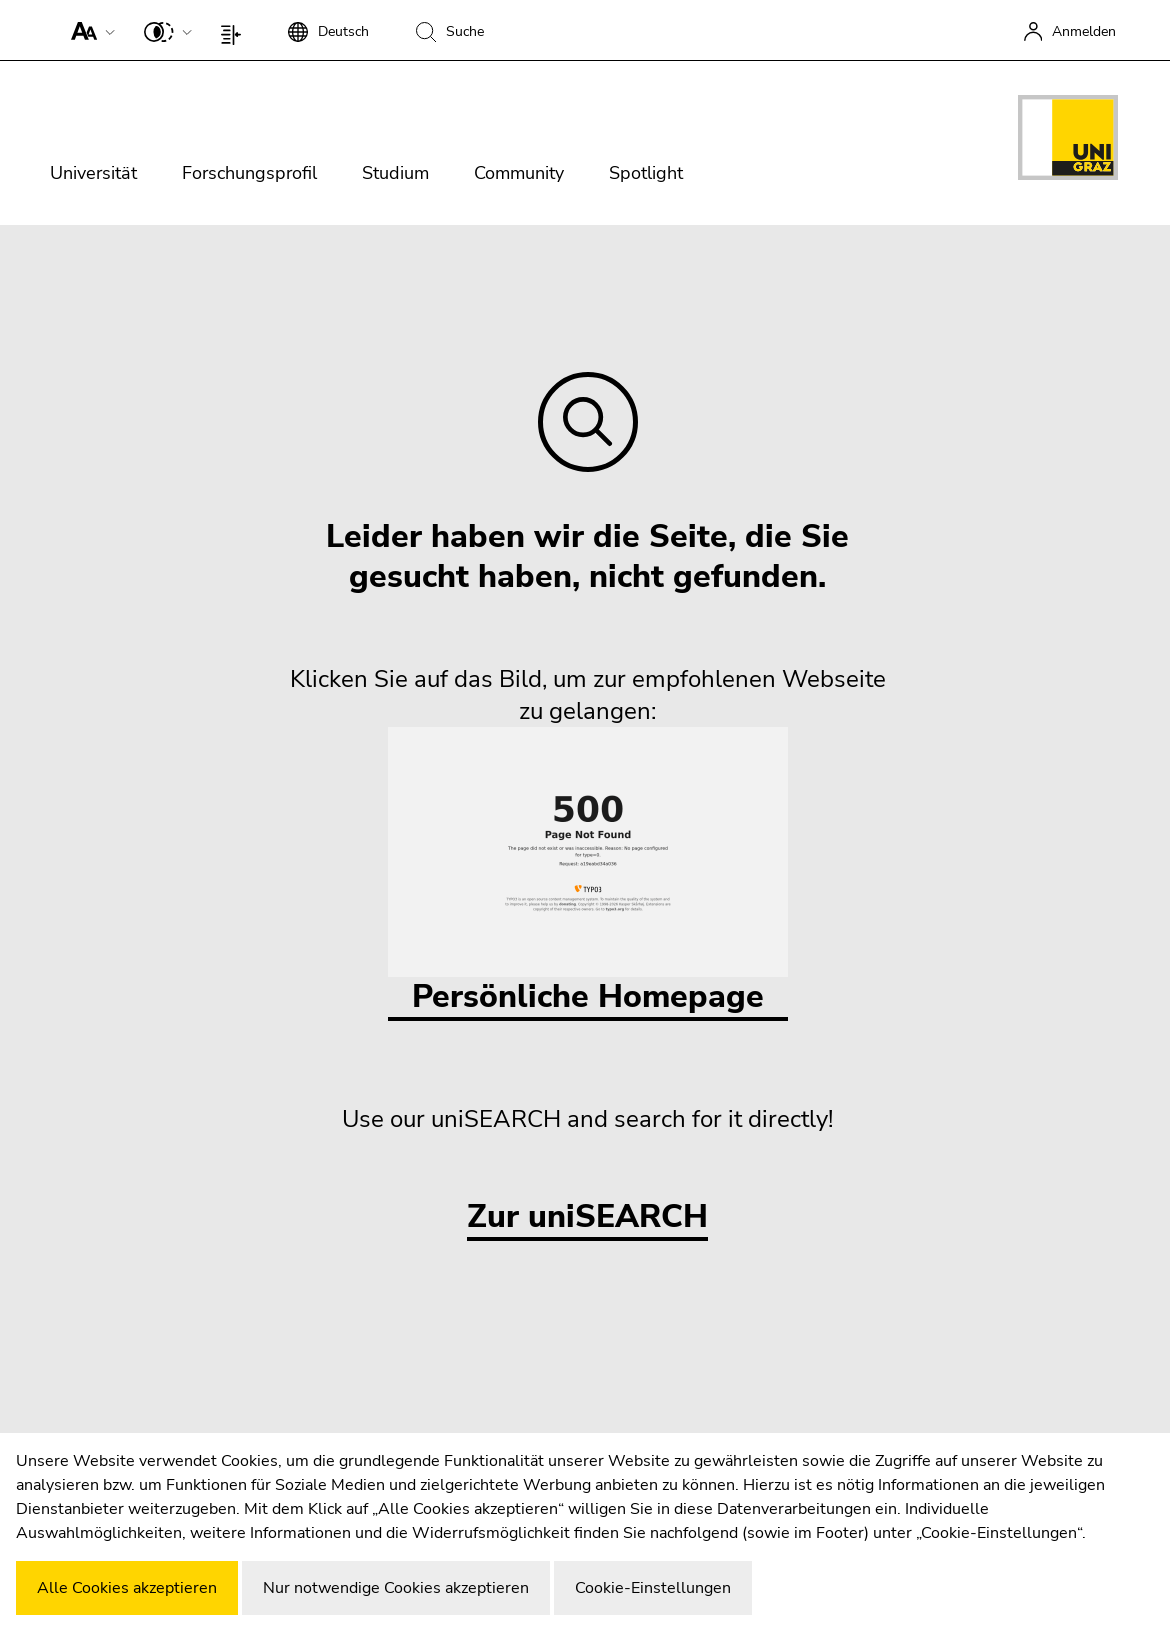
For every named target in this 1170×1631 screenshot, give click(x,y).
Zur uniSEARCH (587, 1217)
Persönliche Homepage (588, 872)
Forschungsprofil (249, 173)
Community (519, 173)
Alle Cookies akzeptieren (127, 1588)
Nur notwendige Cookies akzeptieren (396, 1588)
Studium (395, 173)
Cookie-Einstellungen (653, 1588)
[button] (88, 30)
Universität (93, 173)
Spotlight (646, 173)
